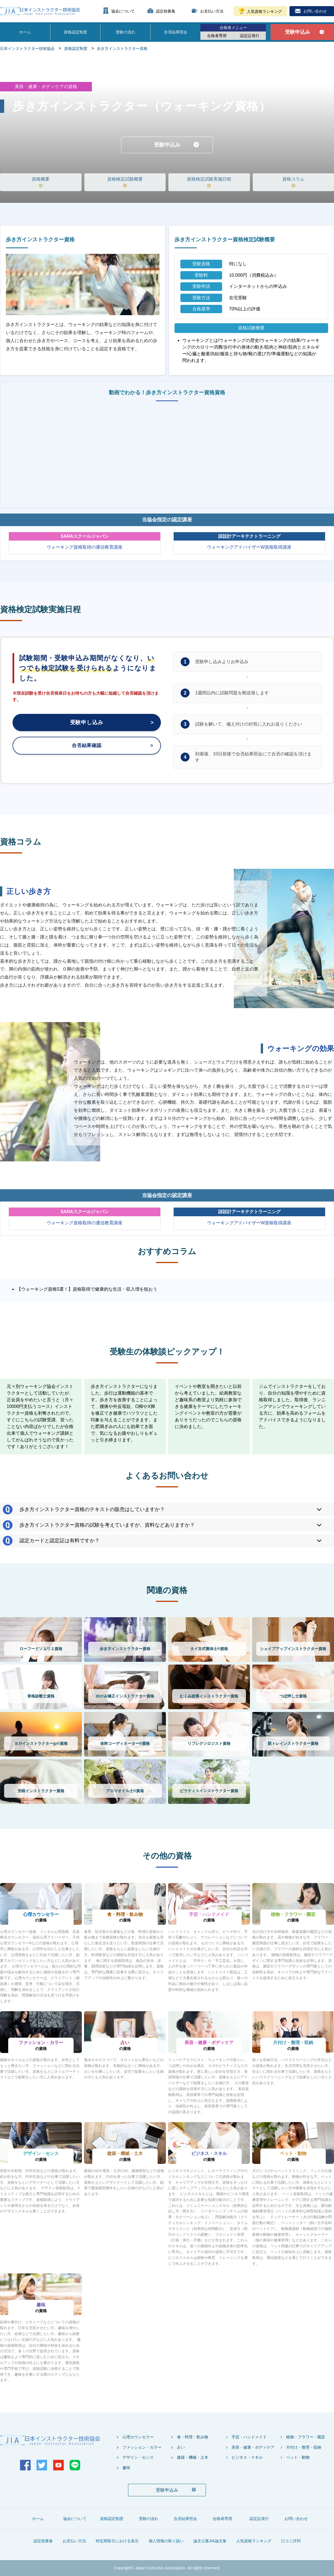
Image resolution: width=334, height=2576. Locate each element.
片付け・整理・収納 (303, 2447)
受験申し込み (86, 722)
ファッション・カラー (141, 2447)
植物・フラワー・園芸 (305, 2437)
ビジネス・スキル (247, 2457)
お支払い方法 (212, 11)
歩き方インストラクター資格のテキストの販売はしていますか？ (92, 1509)
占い (181, 2447)
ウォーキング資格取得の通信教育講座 (84, 547)
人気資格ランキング (264, 11)
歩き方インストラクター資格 (122, 48)
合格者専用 (217, 35)
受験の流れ (125, 32)
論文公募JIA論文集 (210, 2541)
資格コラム (293, 179)
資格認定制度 (75, 32)
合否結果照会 (175, 32)
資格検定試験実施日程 (209, 179)
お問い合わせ (315, 11)
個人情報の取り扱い (166, 2541)
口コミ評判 (291, 2541)
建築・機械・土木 (192, 2457)
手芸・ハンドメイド (249, 2437)
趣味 (126, 2467)
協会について (123, 11)
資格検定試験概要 (125, 179)
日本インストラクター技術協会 (27, 48)
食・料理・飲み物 (192, 2437)
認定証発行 (249, 35)
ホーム (25, 32)
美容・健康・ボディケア (253, 2447)
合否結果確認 (87, 747)
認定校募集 (165, 11)
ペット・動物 (298, 2457)
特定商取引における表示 (117, 2541)
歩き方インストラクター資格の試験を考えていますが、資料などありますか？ (107, 1525)
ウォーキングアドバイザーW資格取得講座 (249, 547)
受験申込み (297, 32)
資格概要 (41, 179)
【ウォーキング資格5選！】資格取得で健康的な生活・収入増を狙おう (87, 1289)
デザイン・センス (138, 2457)
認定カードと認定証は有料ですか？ (59, 1540)
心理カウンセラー (138, 2437)
